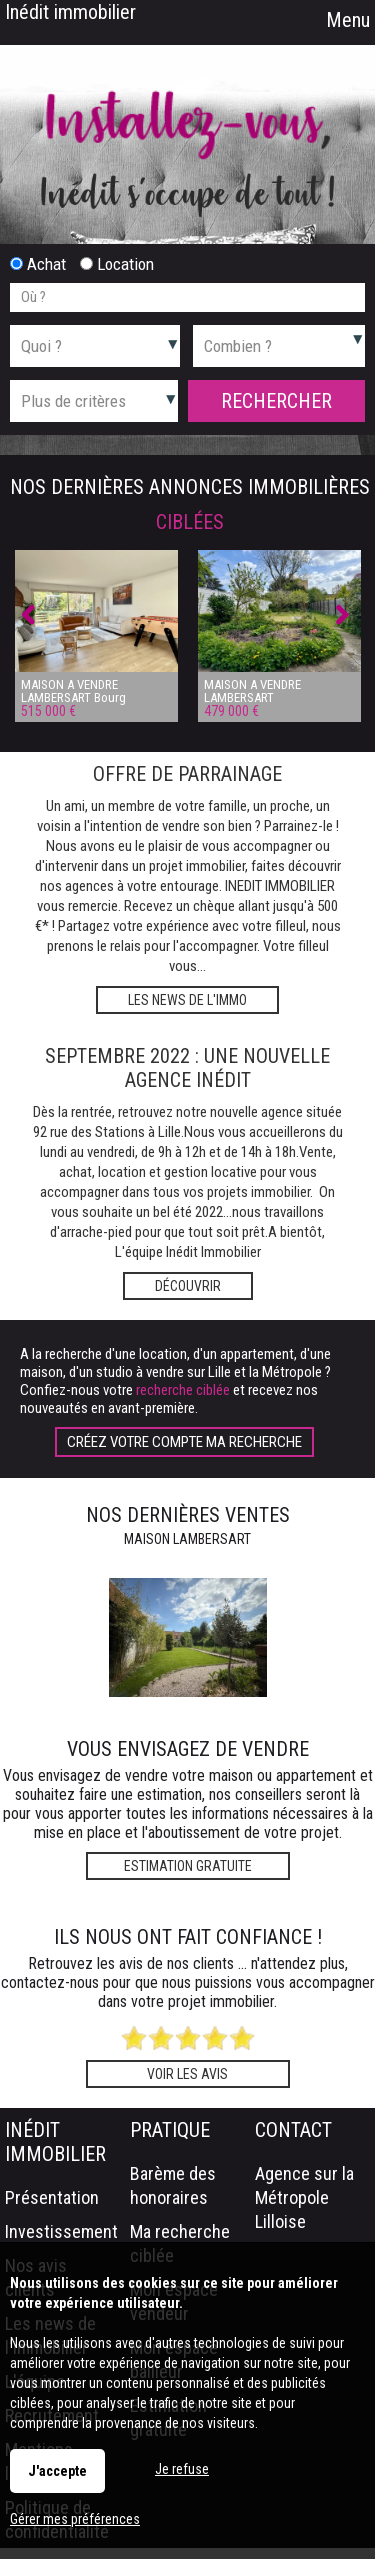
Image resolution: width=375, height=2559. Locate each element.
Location (117, 264)
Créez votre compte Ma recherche (184, 1442)
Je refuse (182, 2469)
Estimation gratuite (188, 1866)
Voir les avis (187, 2074)
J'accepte (57, 2471)
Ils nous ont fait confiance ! (188, 1937)
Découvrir (188, 1286)
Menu (345, 20)
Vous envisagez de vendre (188, 1749)
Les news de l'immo (187, 1000)
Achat (38, 264)
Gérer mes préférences (75, 2519)
